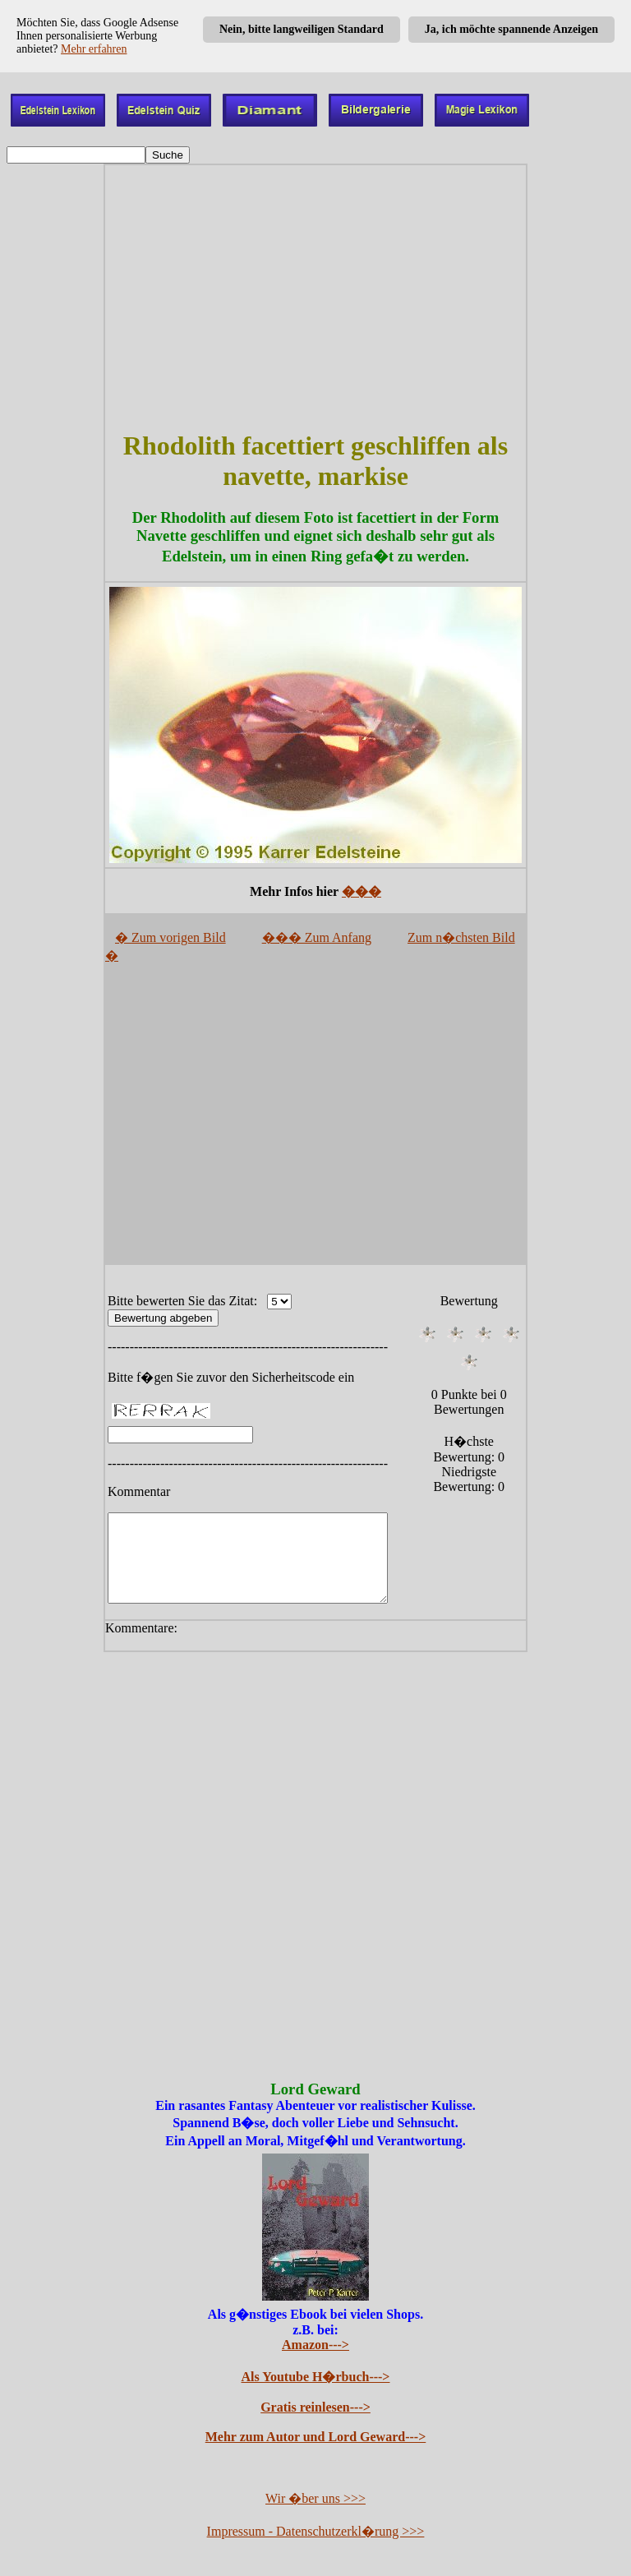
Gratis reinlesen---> (315, 2409)
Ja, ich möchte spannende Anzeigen (511, 29)
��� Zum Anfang (316, 937)
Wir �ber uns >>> (315, 2500)
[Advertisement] (315, 297)
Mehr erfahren (94, 49)
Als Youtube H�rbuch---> (316, 2378)
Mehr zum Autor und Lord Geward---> (315, 2438)
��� (361, 891)
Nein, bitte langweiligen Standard (301, 29)
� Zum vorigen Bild (170, 937)
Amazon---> (315, 2346)
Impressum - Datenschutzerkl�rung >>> (316, 2533)
